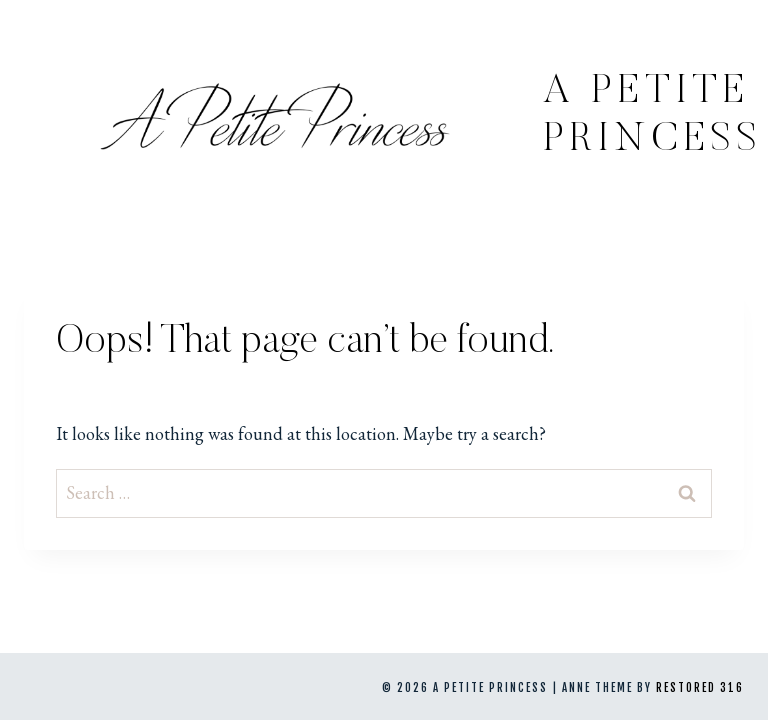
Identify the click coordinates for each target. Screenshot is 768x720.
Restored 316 (700, 688)
